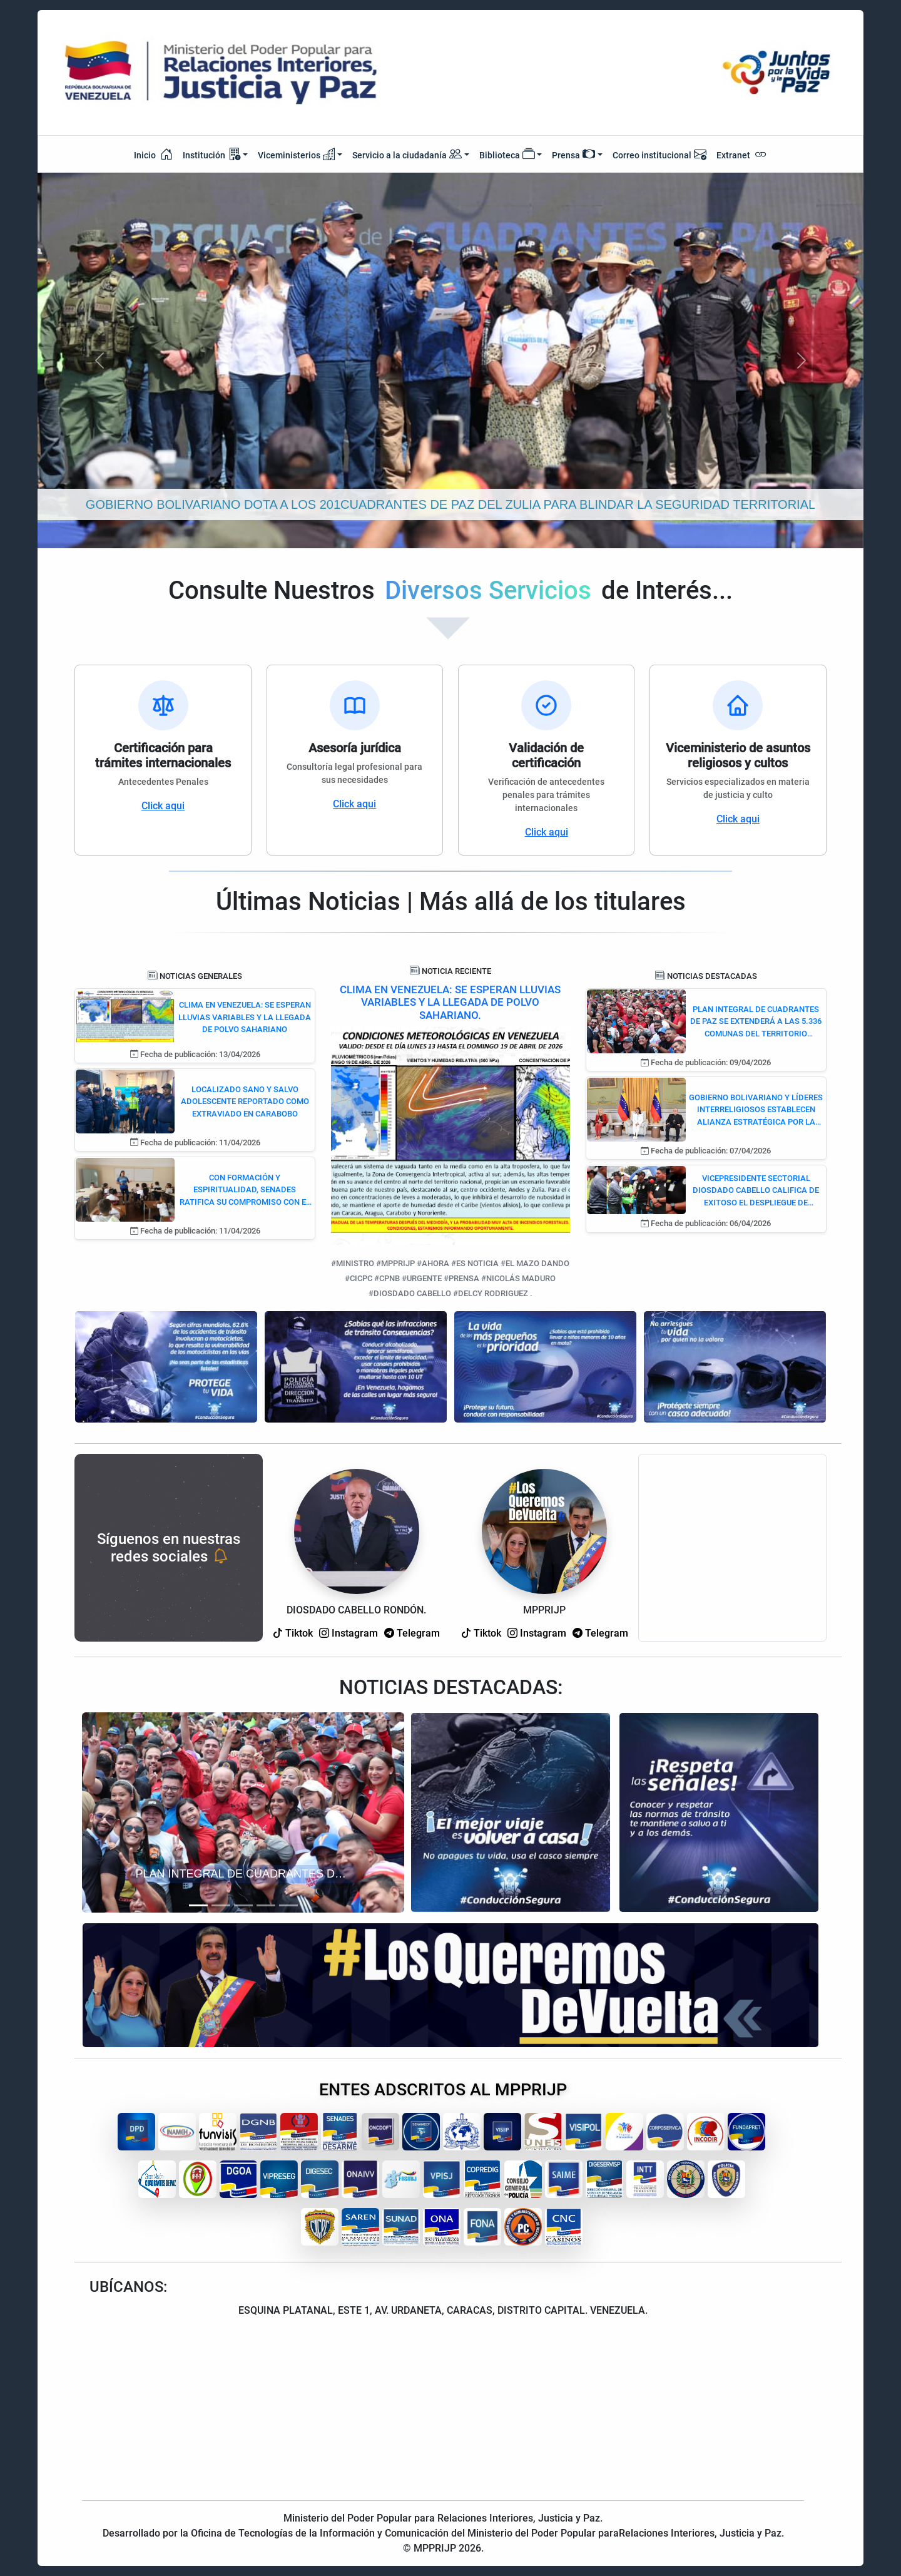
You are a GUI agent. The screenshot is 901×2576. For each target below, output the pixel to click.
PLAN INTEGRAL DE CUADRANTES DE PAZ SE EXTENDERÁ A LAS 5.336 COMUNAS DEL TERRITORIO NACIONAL (756, 1022)
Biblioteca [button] (507, 153)
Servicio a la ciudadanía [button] (407, 155)
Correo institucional (659, 153)
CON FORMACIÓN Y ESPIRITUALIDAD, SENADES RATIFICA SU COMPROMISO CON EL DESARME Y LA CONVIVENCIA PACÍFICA (245, 1191)
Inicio (153, 153)
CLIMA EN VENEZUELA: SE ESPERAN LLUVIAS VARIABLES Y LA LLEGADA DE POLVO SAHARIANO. (450, 1002)
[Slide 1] (198, 1905)
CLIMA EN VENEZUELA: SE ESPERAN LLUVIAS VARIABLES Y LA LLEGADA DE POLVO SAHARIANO (244, 1017)
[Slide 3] (243, 1905)
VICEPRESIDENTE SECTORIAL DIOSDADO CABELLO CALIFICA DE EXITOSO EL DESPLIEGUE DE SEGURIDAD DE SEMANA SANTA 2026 (756, 1191)
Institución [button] (211, 153)
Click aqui (163, 806)
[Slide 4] (266, 1905)
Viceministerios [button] (296, 153)
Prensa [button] (573, 153)
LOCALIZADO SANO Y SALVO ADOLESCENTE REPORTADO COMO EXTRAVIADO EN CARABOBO (245, 1101)
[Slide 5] (288, 1905)
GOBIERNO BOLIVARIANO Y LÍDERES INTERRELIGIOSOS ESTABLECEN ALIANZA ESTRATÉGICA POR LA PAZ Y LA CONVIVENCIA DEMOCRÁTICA (756, 1110)
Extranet (741, 153)
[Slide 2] (220, 1905)
